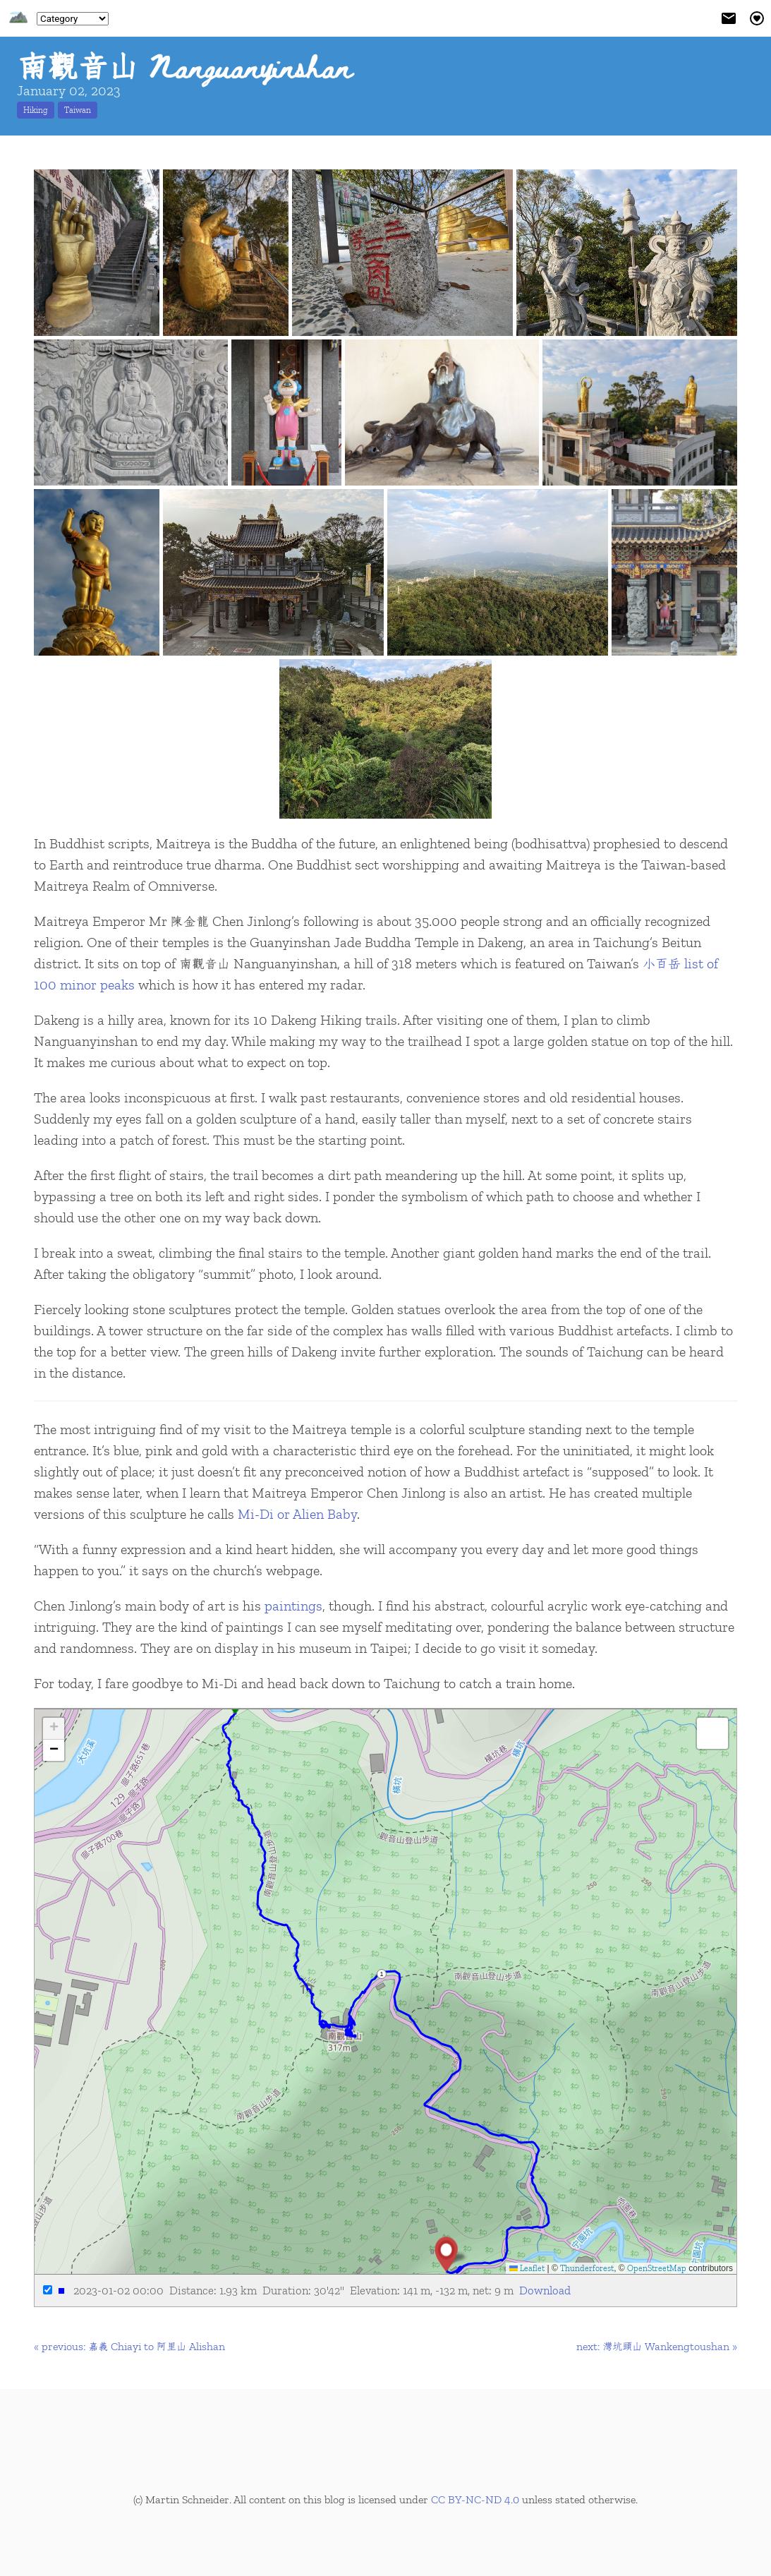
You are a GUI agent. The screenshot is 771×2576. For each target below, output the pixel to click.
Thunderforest (587, 2268)
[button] (446, 2254)
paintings (293, 1605)
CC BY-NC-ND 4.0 (475, 2499)
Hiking (35, 110)
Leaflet (527, 2268)
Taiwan (77, 110)
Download (545, 2290)
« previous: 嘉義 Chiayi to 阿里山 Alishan (129, 2346)
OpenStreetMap (656, 2268)
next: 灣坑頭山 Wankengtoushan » (656, 2346)
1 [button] (381, 1974)
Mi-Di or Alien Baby (297, 1513)
